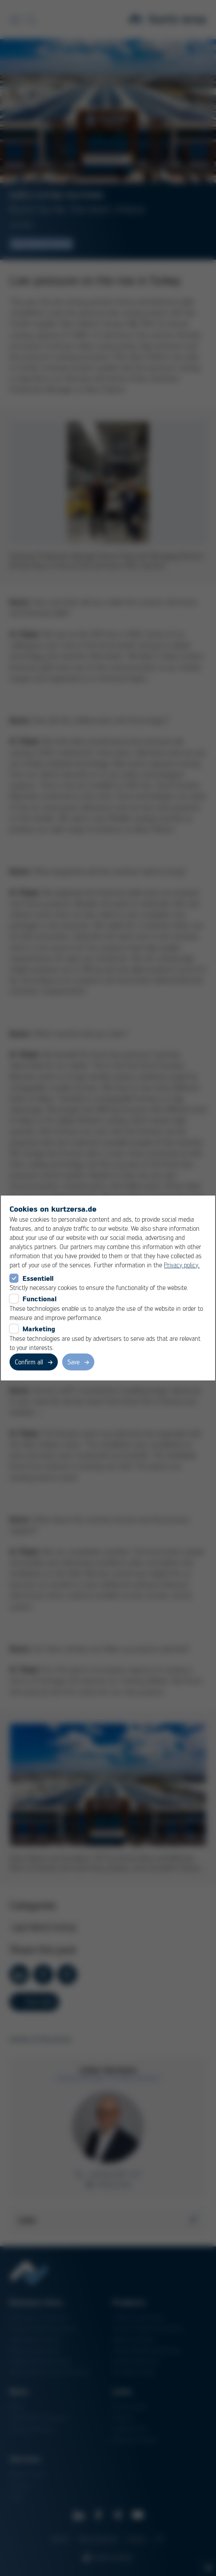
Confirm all (29, 1362)
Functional (39, 1299)
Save (73, 1362)
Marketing (39, 1329)
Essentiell (38, 1278)
